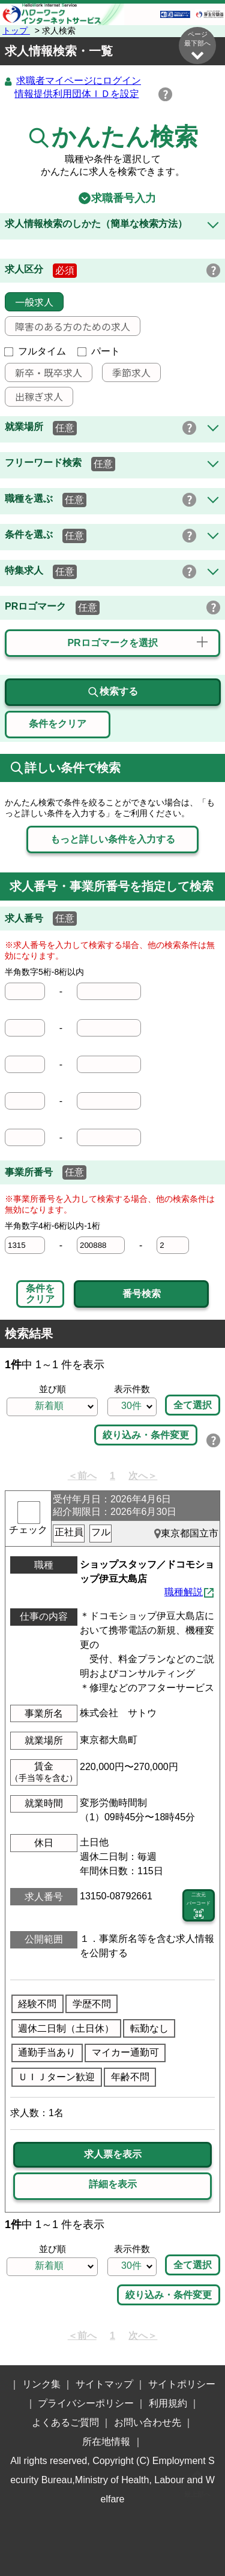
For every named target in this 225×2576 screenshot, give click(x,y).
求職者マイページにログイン (78, 81)
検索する (113, 693)
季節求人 (127, 373)
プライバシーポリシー (86, 2404)
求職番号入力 (113, 199)
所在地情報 (106, 2442)
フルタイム (35, 352)
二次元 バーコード (199, 1906)
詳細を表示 (113, 2185)
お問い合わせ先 (147, 2423)
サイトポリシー (181, 2385)
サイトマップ (104, 2385)
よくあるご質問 (65, 2423)
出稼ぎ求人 (34, 397)
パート (99, 352)
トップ (16, 30)
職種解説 (183, 1592)
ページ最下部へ (197, 46)
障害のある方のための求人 (67, 327)
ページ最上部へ (197, 2482)
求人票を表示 (113, 2155)
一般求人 (29, 302)
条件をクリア (40, 1294)
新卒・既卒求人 (43, 373)
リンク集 (41, 2385)
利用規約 (168, 2404)
